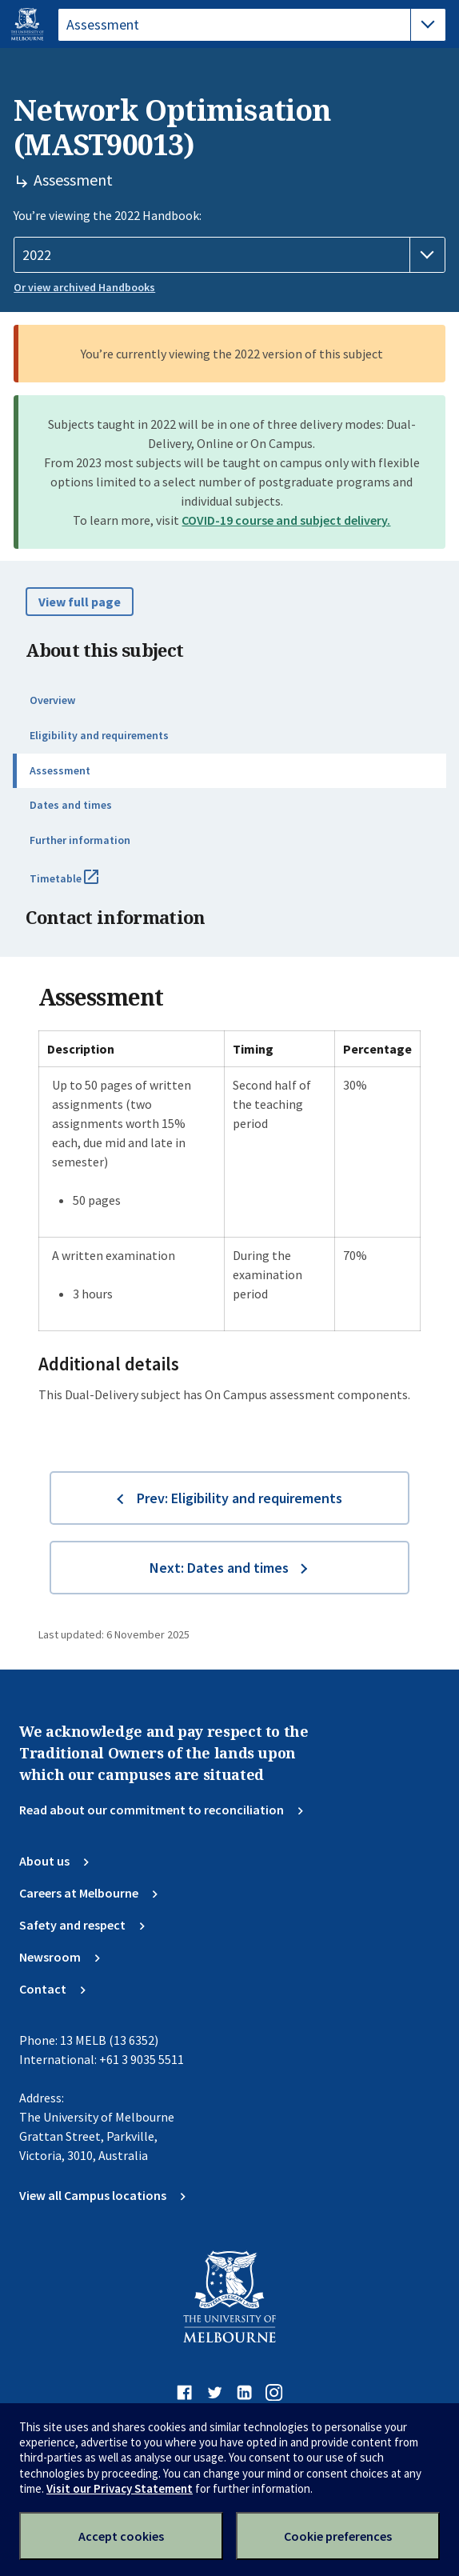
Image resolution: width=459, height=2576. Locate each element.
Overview (52, 700)
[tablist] (251, 25)
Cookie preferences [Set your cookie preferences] (338, 2536)
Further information (80, 840)
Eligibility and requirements (99, 735)
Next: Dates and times (219, 1567)
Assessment (60, 770)
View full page (79, 602)
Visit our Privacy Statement (119, 2488)
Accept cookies (121, 2536)
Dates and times (71, 805)
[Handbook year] (229, 255)
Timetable (82, 884)
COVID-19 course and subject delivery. (286, 520)
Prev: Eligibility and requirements (239, 1498)
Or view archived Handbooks (84, 287)
